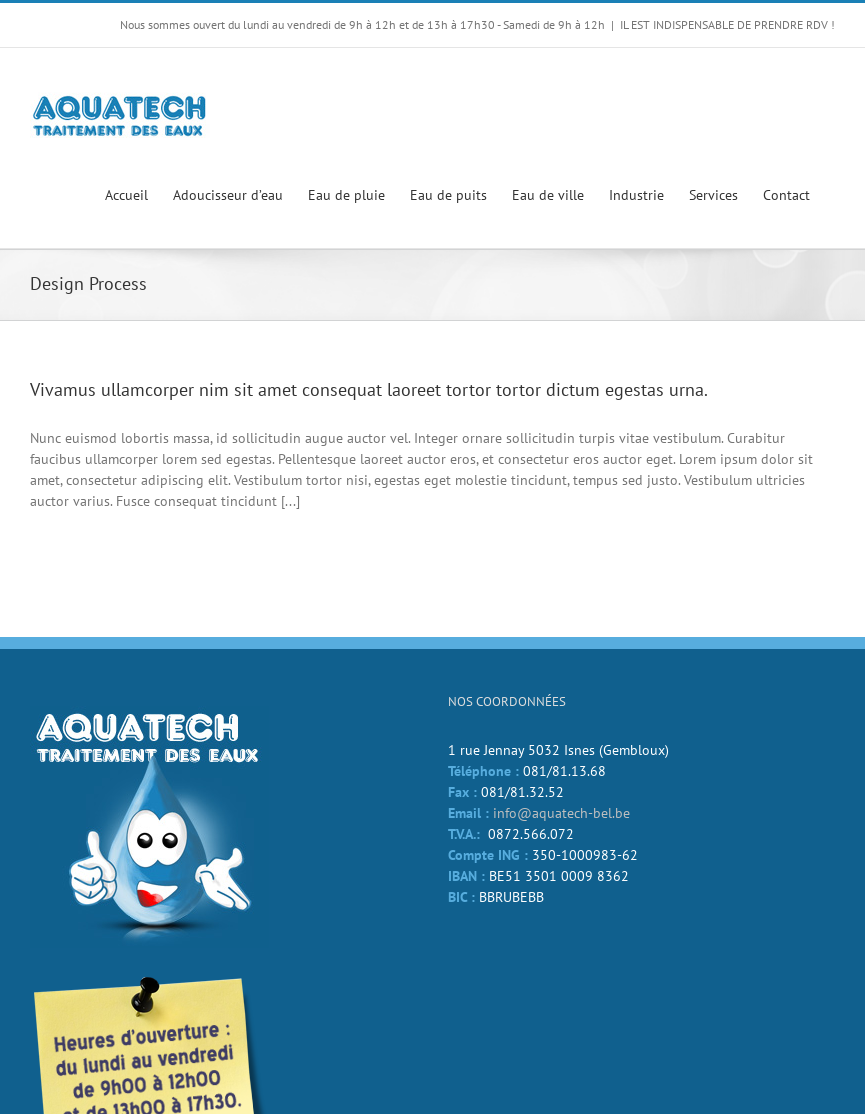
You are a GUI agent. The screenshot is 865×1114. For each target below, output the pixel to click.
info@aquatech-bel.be (561, 813)
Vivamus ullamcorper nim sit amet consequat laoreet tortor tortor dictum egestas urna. (369, 389)
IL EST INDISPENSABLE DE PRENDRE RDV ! (727, 24)
